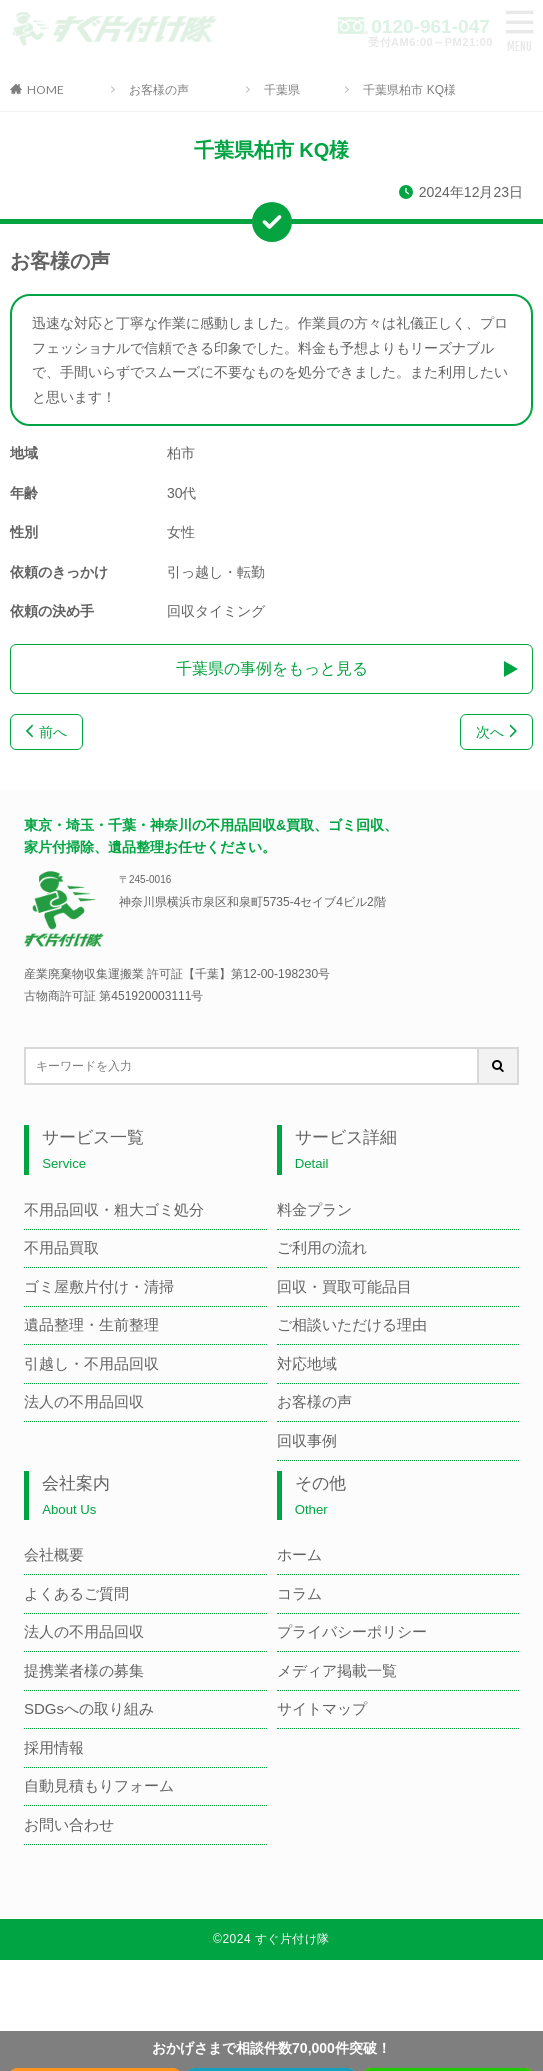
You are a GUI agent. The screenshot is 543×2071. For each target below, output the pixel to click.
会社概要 (54, 1554)
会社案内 (76, 1495)
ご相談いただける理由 (352, 1324)
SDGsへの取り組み (89, 1708)
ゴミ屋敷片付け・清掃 (99, 1286)
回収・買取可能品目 (344, 1286)
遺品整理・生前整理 (91, 1324)
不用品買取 (61, 1247)
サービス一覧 (93, 1149)
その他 (320, 1495)
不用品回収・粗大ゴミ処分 (114, 1209)
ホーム (299, 1554)
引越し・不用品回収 (91, 1363)
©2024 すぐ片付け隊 (271, 1939)
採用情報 (54, 1747)
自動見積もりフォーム (99, 1785)
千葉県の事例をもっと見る (272, 668)
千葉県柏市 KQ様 (409, 90)
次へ (496, 732)
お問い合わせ (69, 1824)
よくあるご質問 (76, 1593)
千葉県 (282, 90)
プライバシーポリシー (352, 1631)
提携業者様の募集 (84, 1670)
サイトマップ (322, 1708)
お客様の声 (159, 90)
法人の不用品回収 (84, 1401)
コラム (299, 1593)
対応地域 (307, 1363)
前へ (46, 732)
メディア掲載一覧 (337, 1670)
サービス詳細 (346, 1149)
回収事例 (307, 1440)
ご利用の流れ (322, 1247)
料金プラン (314, 1209)
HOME (45, 89)
